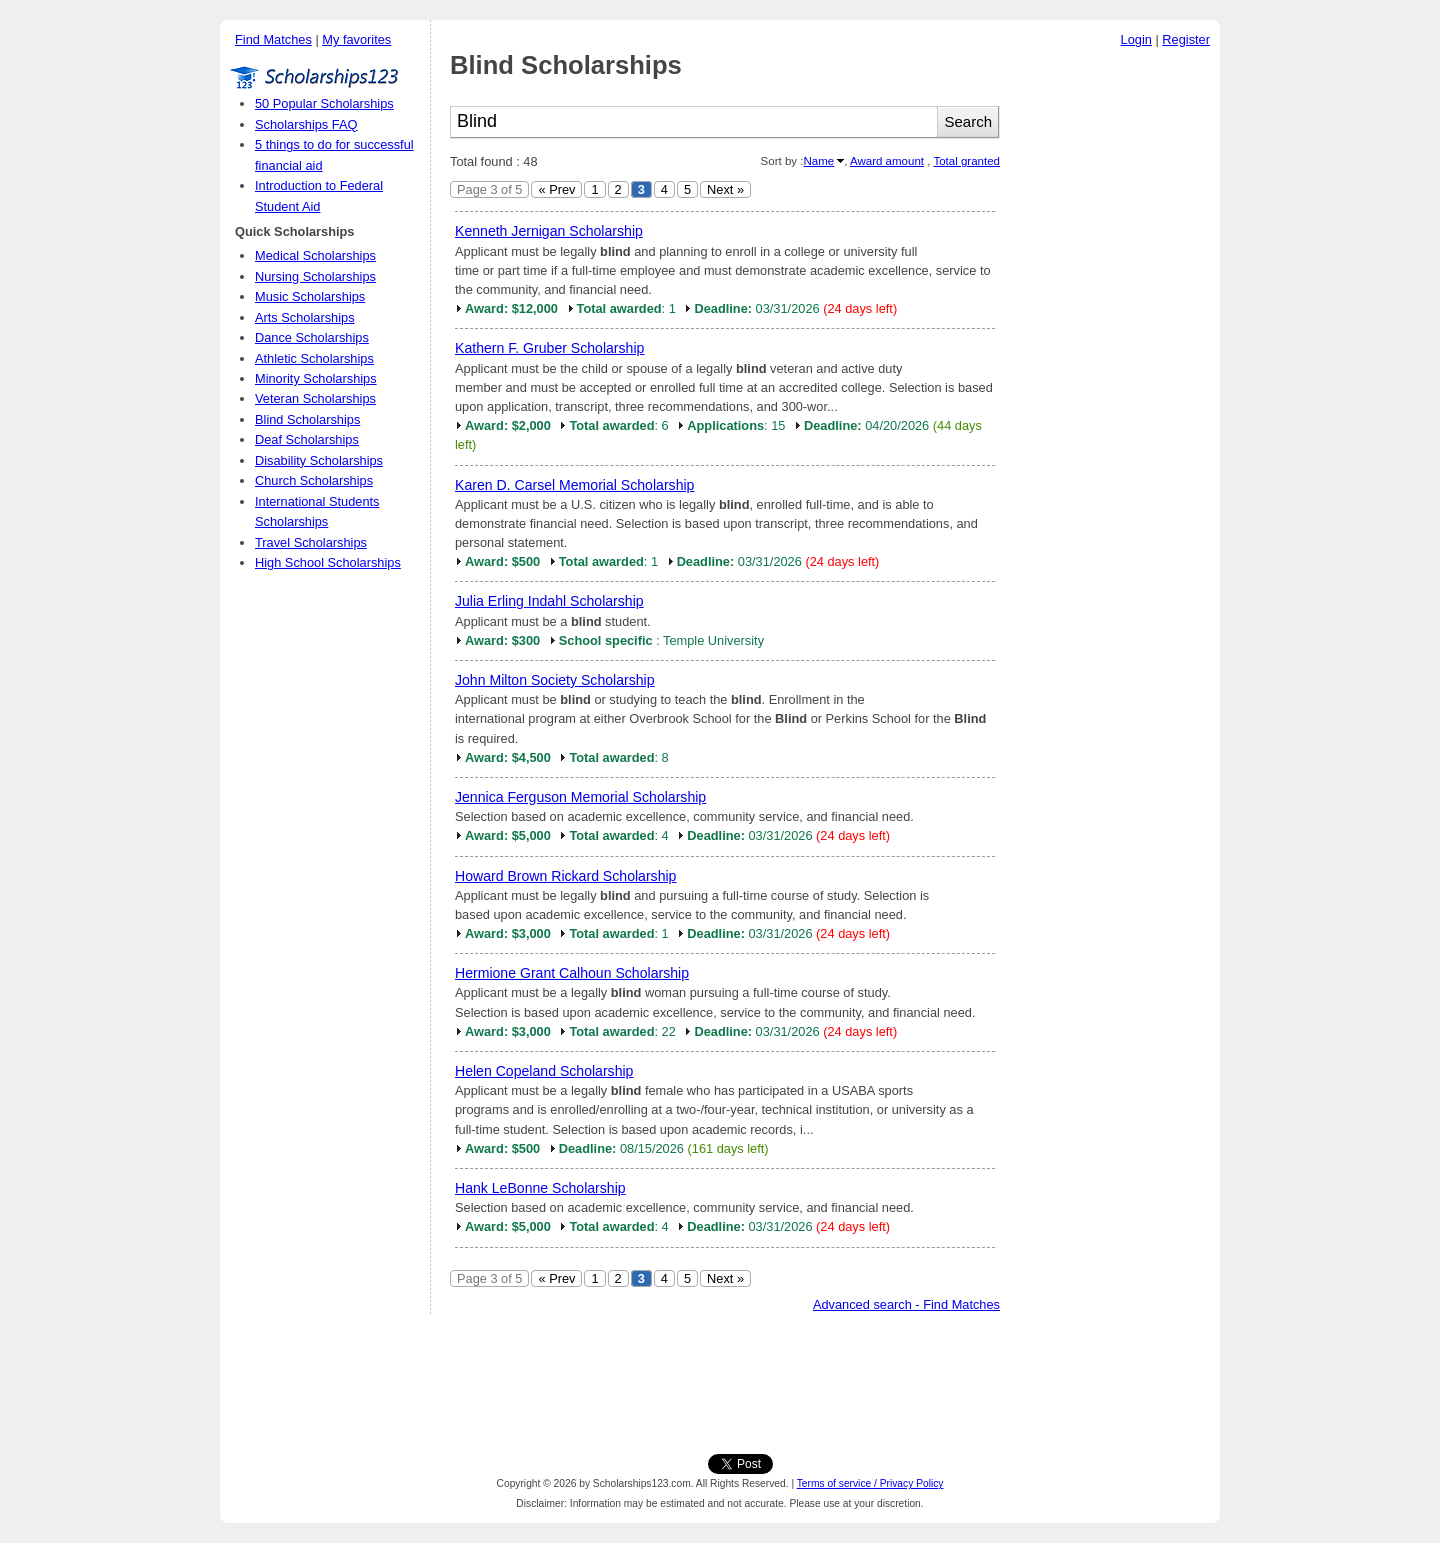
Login (1136, 39)
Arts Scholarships (305, 317)
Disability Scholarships (319, 460)
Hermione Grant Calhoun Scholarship (572, 973)
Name (818, 161)
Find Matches (273, 39)
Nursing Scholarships (315, 276)
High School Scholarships (328, 562)
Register (1186, 39)
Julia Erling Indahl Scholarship (549, 601)
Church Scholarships (314, 480)
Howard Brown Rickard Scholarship (565, 876)
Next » (725, 189)
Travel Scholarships (311, 542)
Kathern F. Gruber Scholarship (549, 348)
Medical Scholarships (315, 255)
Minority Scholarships (316, 378)
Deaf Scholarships (307, 439)
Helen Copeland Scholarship (544, 1071)
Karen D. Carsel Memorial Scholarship (574, 485)
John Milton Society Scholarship (555, 680)
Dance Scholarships (312, 337)
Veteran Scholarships (315, 398)
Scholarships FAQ (306, 124)
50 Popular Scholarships (324, 103)
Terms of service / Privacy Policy (870, 1483)
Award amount (887, 161)
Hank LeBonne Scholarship (540, 1188)
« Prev (556, 189)
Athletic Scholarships (314, 358)
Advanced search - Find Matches (906, 1304)
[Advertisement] (1115, 359)
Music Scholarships (310, 296)
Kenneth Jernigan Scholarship (549, 231)
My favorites (356, 39)
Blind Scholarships (307, 419)
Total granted (966, 161)
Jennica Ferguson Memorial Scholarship (580, 797)
